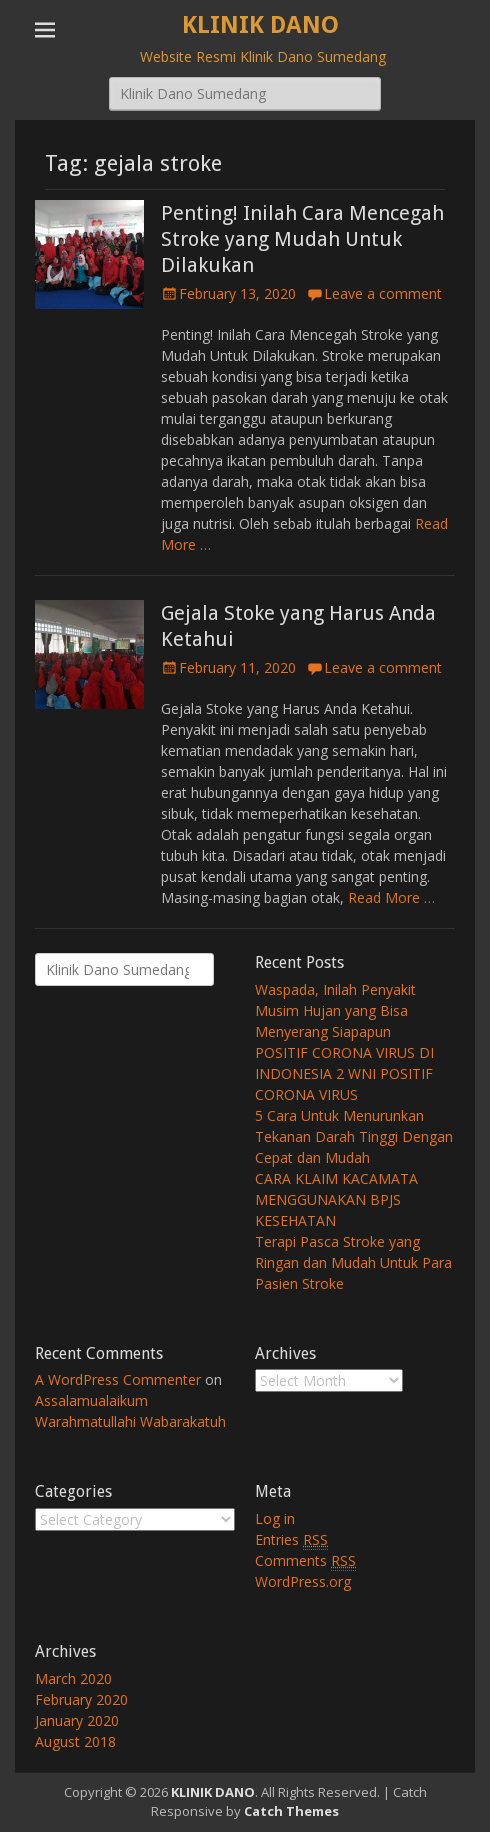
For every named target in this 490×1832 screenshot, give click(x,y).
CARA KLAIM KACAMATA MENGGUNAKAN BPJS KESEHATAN (336, 1199)
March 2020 (73, 1678)
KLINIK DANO (260, 25)
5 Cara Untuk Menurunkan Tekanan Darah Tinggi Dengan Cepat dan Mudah (354, 1136)
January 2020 (77, 1720)
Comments (305, 1561)
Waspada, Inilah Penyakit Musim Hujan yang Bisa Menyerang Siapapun (335, 1010)
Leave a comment (383, 293)
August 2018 (75, 1741)
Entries (291, 1540)
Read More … (391, 897)
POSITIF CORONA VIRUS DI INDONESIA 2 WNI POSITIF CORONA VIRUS (344, 1073)
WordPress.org (303, 1581)
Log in (275, 1518)
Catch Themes (291, 1811)
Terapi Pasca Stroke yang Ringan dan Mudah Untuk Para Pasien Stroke (353, 1262)
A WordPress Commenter (118, 1379)
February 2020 (81, 1699)
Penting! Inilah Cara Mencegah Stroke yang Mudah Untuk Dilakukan (302, 239)
